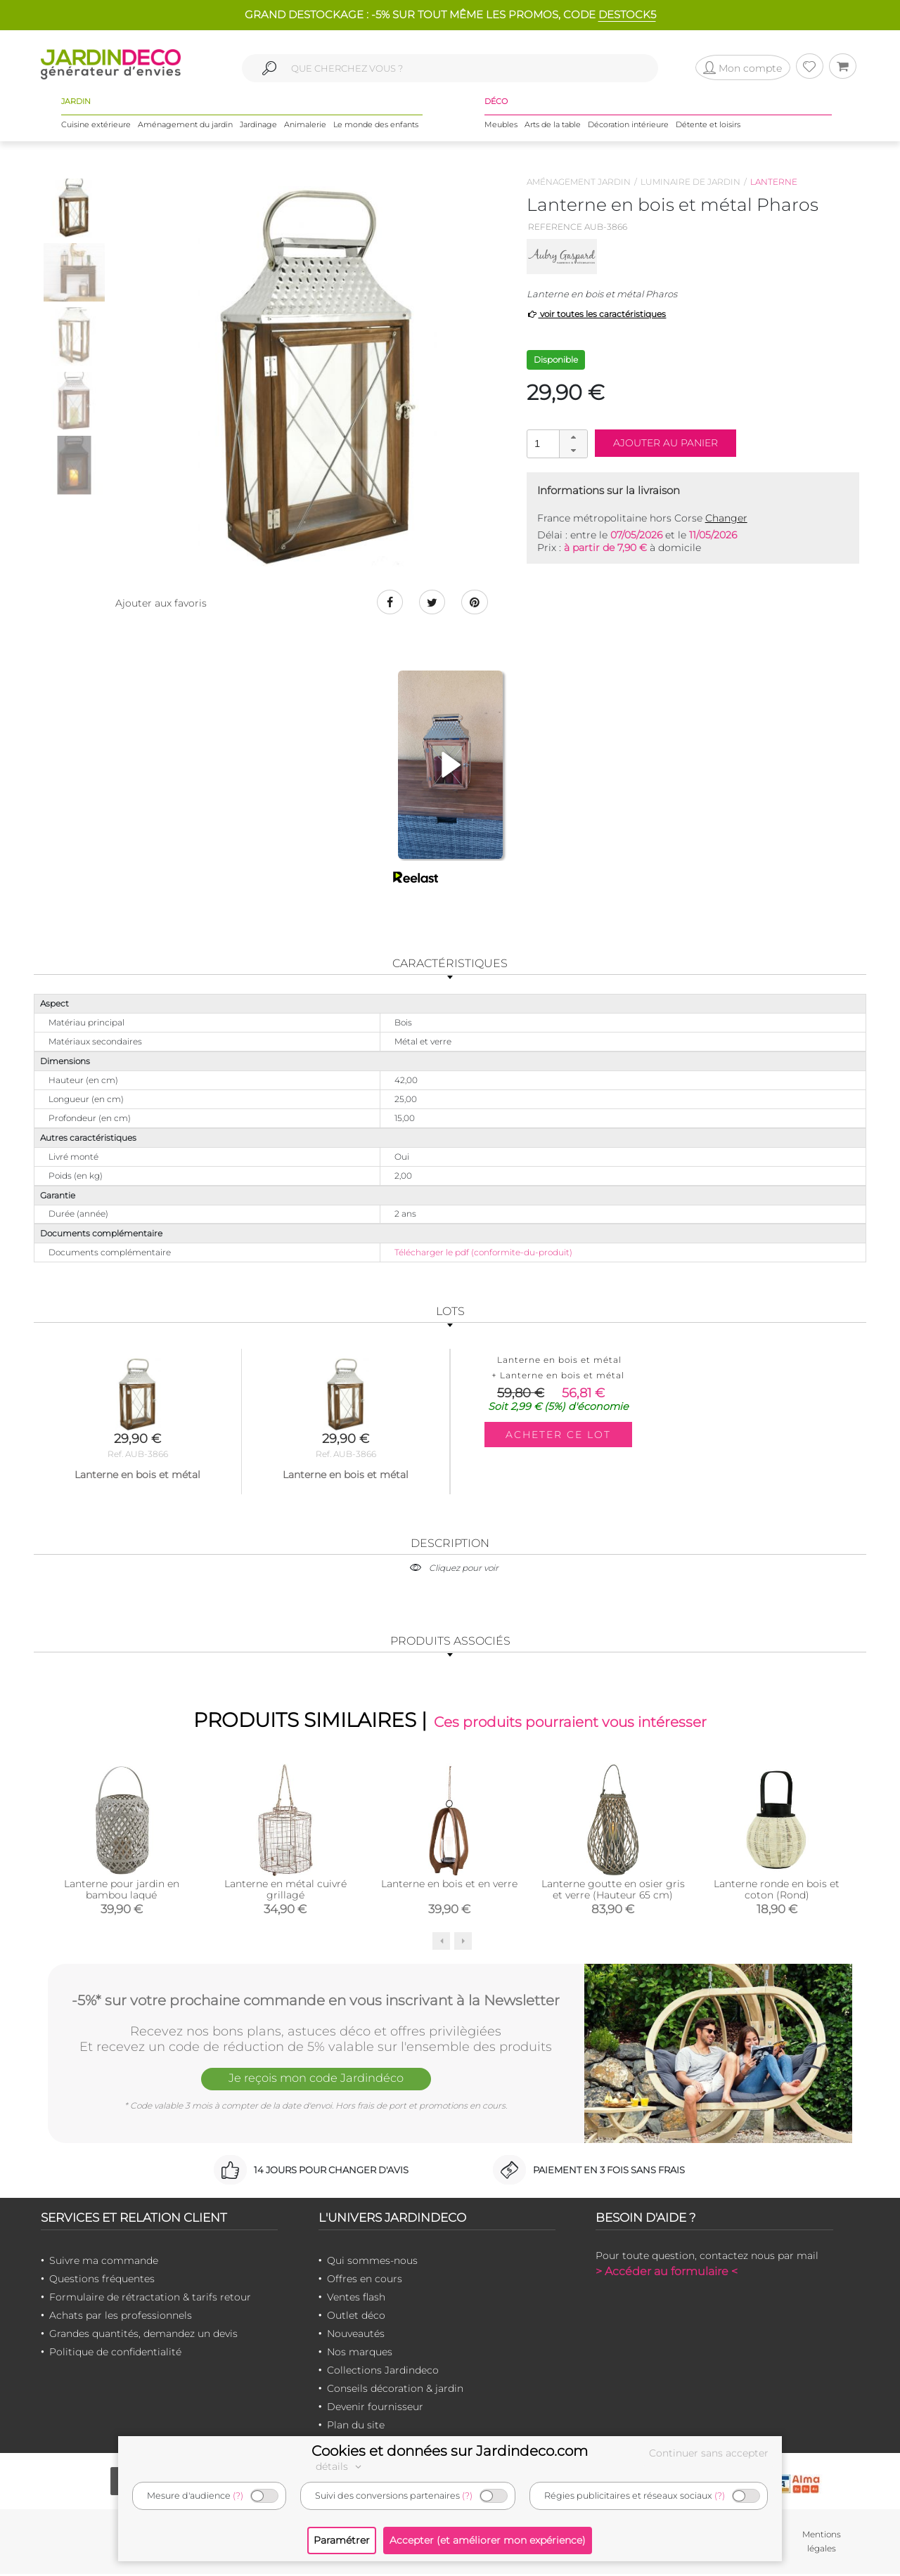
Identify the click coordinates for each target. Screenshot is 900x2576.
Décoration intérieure (628, 126)
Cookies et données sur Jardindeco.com (449, 2450)
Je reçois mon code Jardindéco (316, 2081)
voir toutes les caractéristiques (597, 314)
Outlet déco (356, 2316)
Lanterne (773, 181)
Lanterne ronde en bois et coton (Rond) (777, 1891)
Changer (726, 518)
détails (340, 2466)
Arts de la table (553, 126)
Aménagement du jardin (185, 126)
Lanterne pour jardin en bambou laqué (121, 1891)
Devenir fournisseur (375, 2408)
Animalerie (305, 126)
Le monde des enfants (375, 126)
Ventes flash (356, 2298)
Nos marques (359, 2353)
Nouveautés (356, 2335)
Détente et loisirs (708, 126)
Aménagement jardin (579, 181)
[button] (573, 437)
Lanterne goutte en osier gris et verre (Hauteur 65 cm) (613, 1891)
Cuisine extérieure (96, 126)
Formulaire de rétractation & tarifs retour (150, 2298)
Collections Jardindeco (383, 2371)
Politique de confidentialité (115, 2353)
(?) (238, 2495)
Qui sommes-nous (372, 2261)
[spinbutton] (555, 443)
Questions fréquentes (102, 2280)
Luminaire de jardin (690, 181)
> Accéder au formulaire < (667, 2272)
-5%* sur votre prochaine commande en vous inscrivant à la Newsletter (316, 2001)
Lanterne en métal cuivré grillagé (285, 1891)
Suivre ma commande (103, 2261)
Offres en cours (364, 2280)
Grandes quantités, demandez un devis (143, 2335)
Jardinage (258, 126)
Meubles (501, 126)
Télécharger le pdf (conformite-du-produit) (483, 1253)
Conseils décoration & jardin (395, 2389)
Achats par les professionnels (120, 2316)
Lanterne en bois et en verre (449, 1885)
